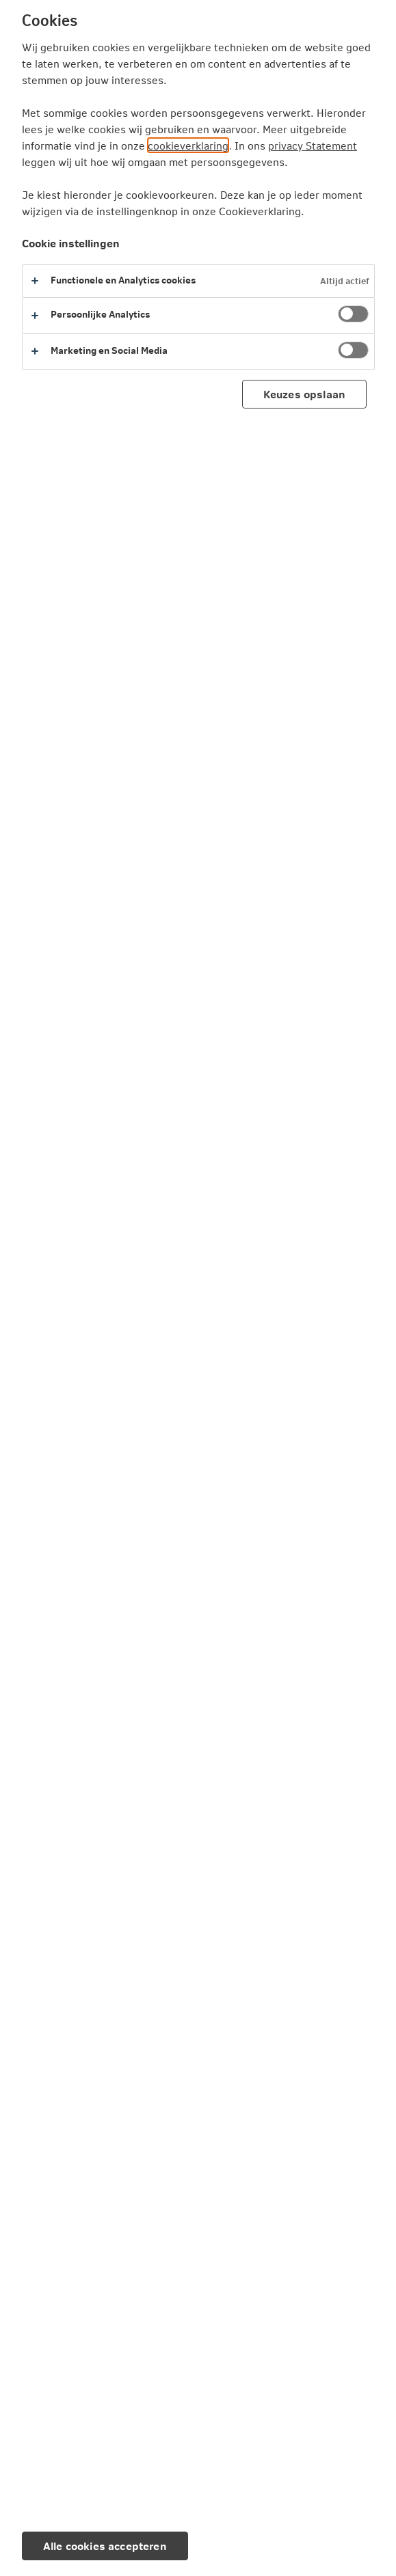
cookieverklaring (188, 145)
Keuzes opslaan (304, 394)
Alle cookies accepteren (105, 2545)
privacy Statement (312, 145)
